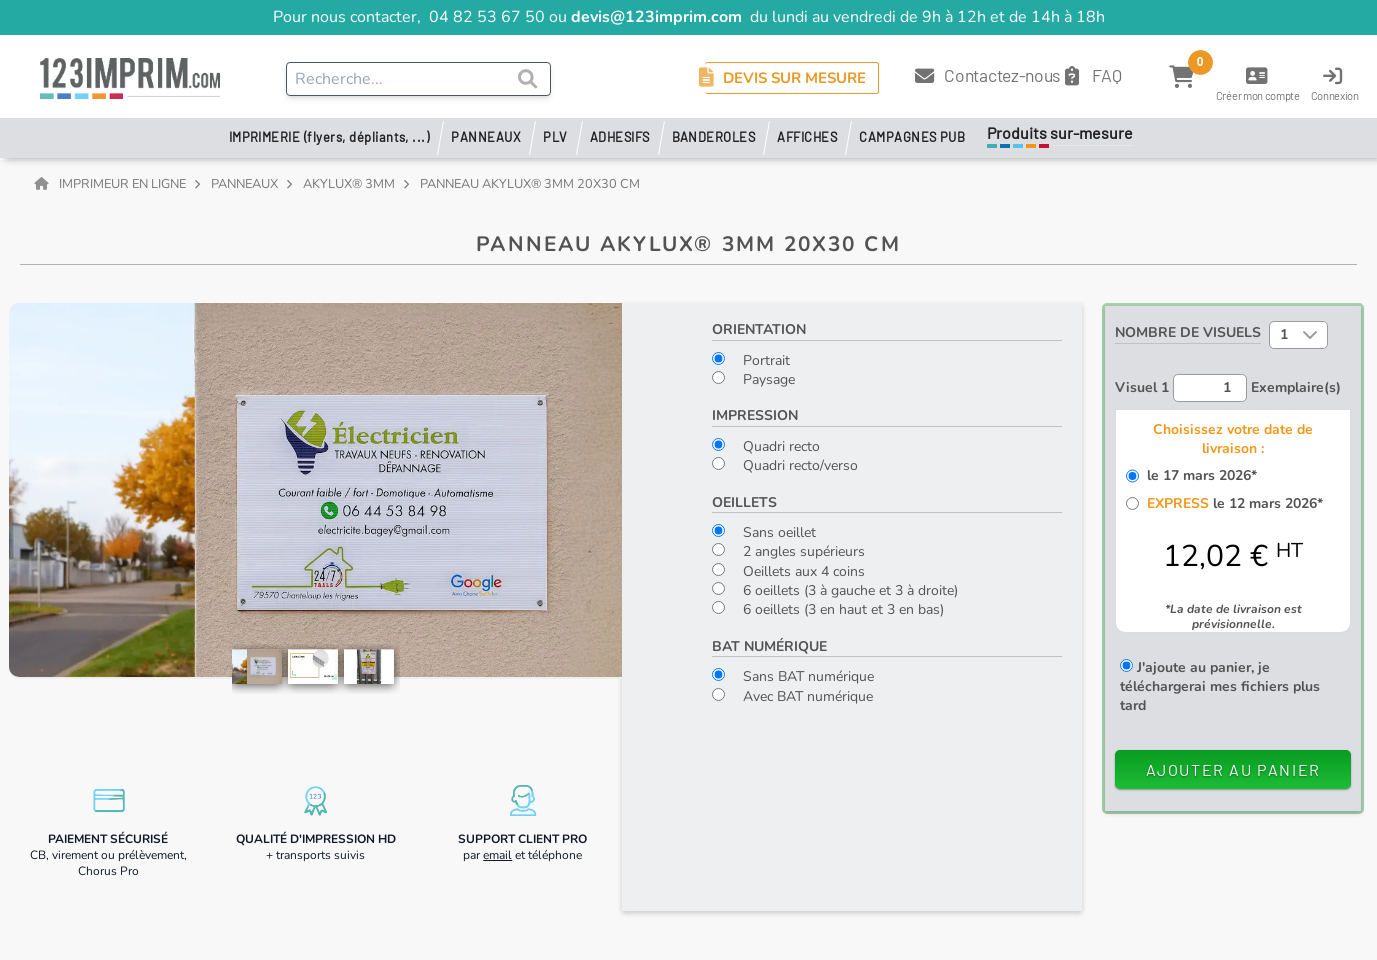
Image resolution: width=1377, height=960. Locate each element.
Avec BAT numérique (792, 696)
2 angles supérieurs (788, 551)
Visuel (1142, 387)
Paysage (753, 379)
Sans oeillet (764, 532)
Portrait (751, 360)
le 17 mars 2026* (1198, 475)
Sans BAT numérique (793, 676)
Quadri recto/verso (785, 465)
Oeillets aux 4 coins (788, 571)
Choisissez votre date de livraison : (1233, 439)
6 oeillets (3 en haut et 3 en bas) (828, 609)
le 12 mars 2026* (1231, 503)
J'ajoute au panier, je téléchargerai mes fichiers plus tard (1220, 687)
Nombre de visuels (1188, 332)
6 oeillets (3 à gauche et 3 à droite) (835, 590)
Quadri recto (766, 446)
